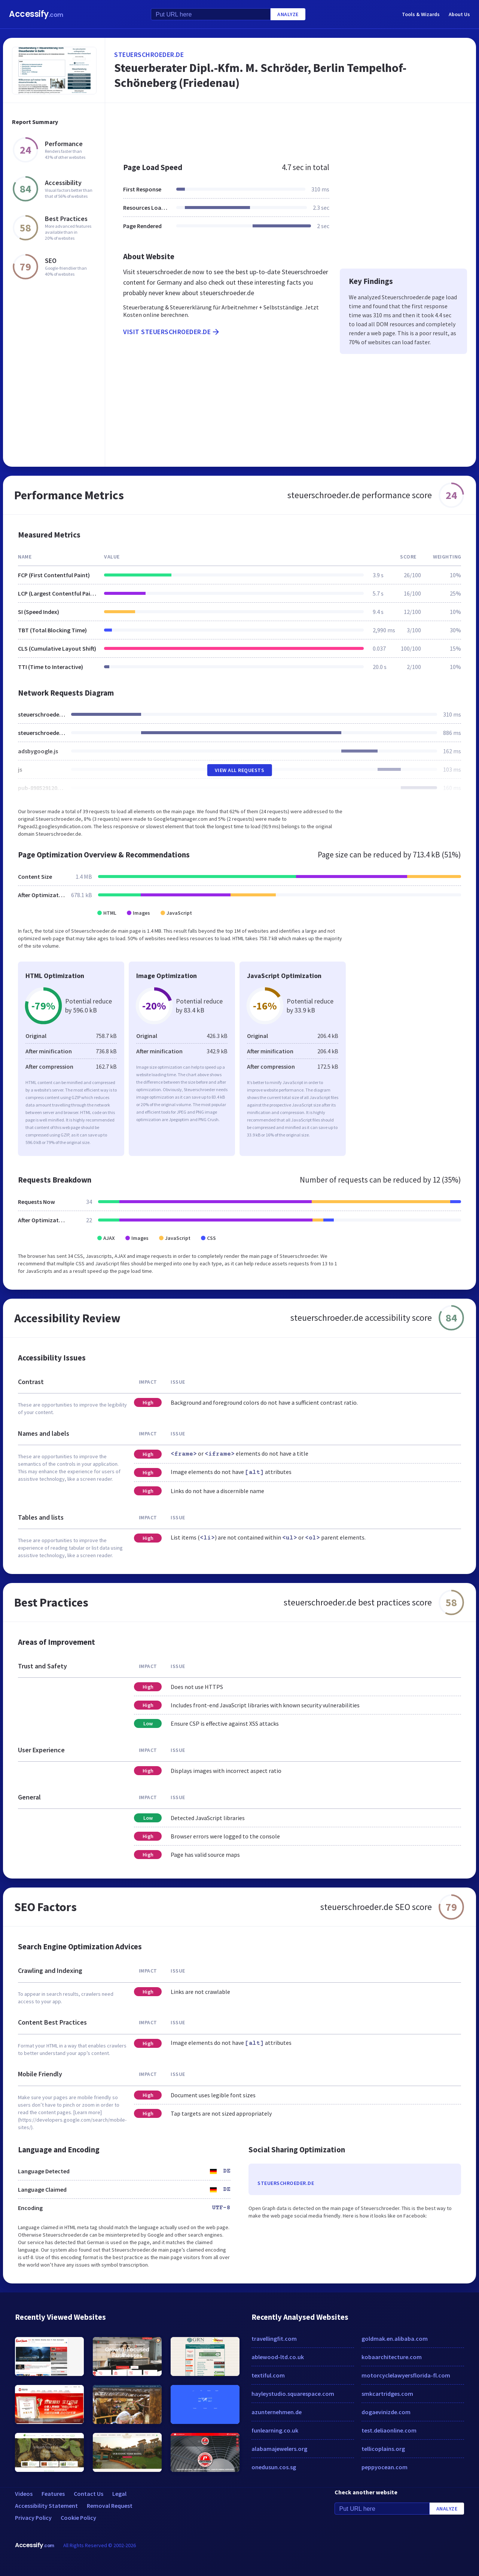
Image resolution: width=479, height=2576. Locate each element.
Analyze (288, 14)
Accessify (36, 14)
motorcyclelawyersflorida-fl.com (405, 2375)
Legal (119, 2493)
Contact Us (88, 2493)
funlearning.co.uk (274, 2430)
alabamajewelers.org (279, 2448)
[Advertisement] (290, 129)
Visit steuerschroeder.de (171, 331)
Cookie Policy (78, 2517)
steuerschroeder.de (149, 54)
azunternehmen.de (276, 2412)
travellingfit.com (274, 2338)
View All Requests (240, 770)
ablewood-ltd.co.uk (277, 2357)
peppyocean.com (384, 2467)
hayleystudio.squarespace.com (292, 2393)
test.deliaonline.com (389, 2430)
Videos (24, 2493)
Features (53, 2493)
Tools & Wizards (421, 14)
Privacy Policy (33, 2517)
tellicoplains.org (383, 2448)
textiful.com (268, 2375)
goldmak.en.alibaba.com (394, 2338)
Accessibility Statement (46, 2505)
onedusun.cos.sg (273, 2467)
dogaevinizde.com (386, 2412)
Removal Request (109, 2505)
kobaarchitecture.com (391, 2357)
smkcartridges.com (387, 2393)
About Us (459, 14)
